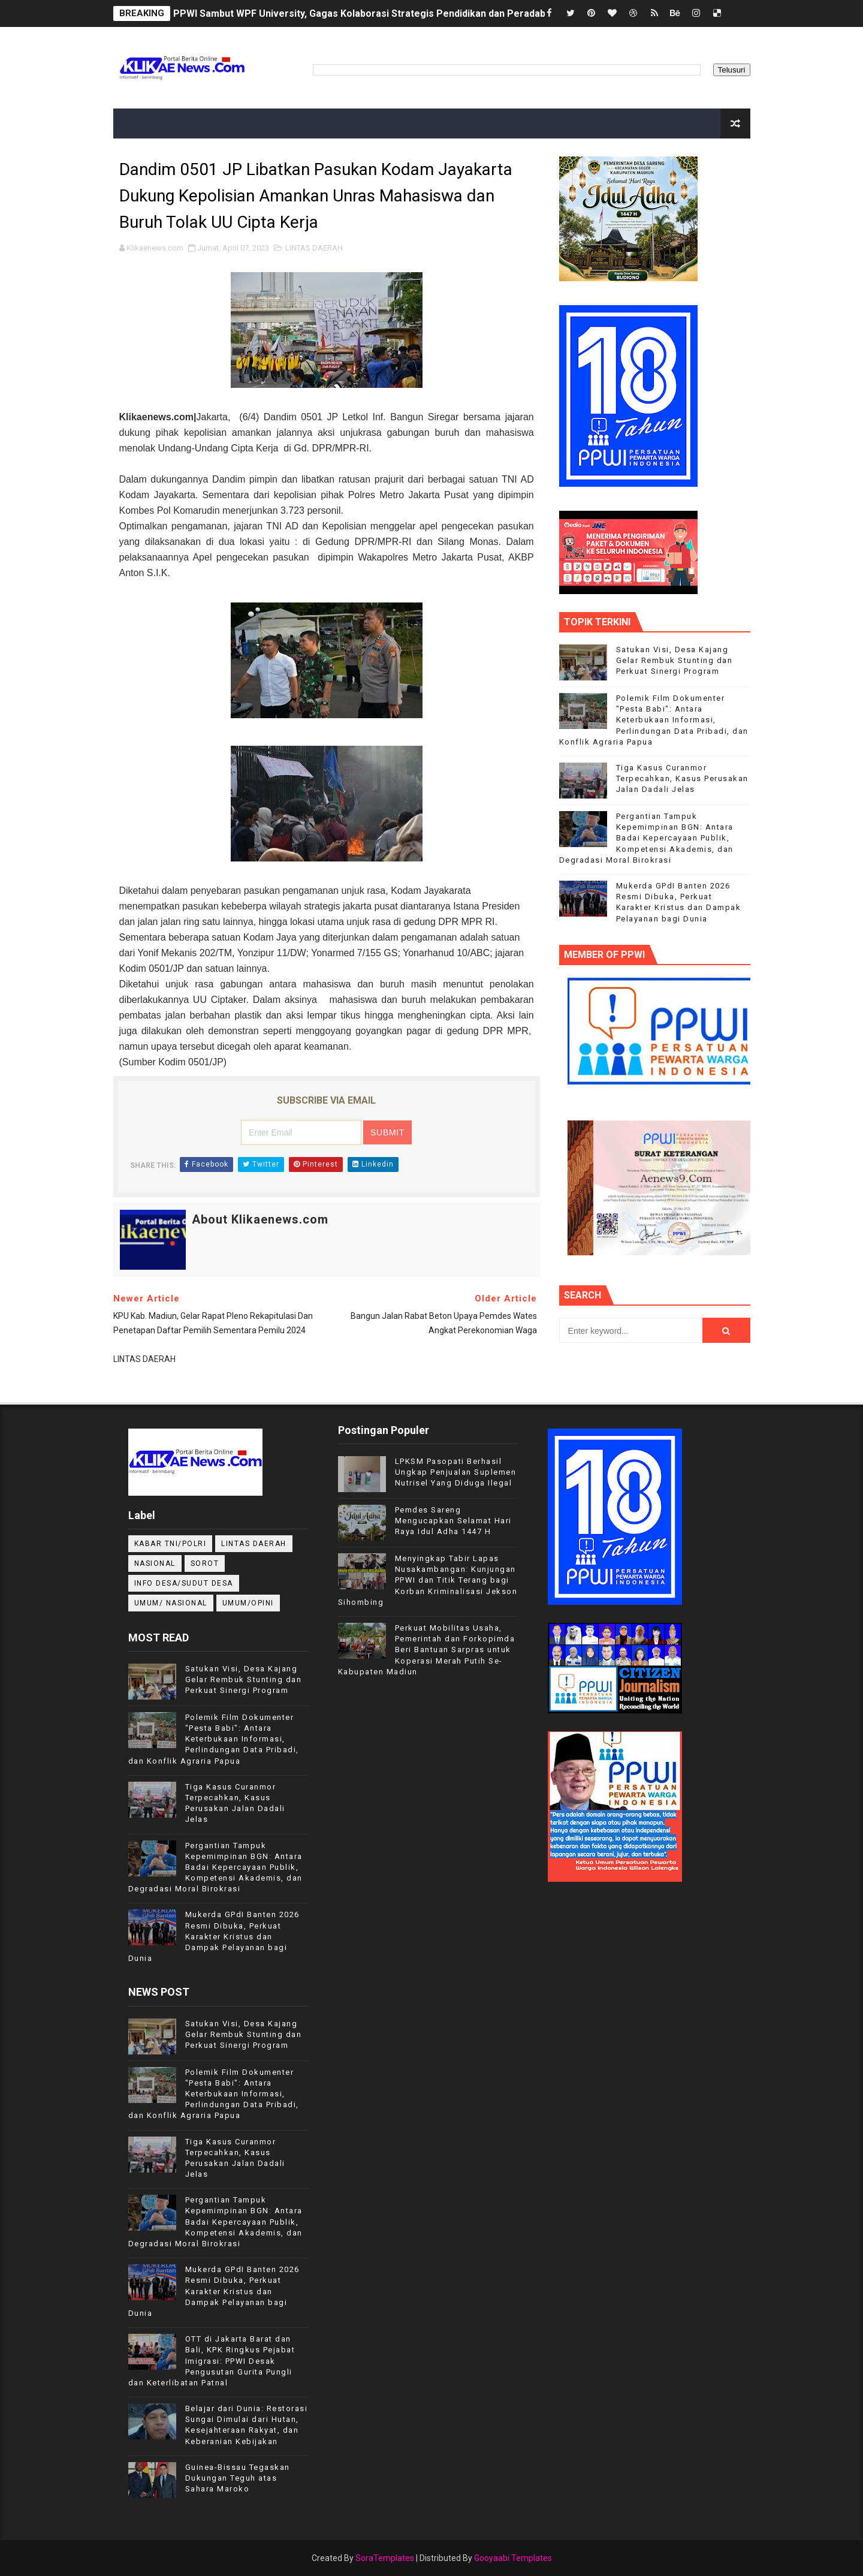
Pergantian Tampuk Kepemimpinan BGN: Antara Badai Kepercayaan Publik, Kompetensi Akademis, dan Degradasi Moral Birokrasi (646, 838)
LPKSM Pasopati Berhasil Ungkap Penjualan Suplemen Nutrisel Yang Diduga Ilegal (456, 1472)
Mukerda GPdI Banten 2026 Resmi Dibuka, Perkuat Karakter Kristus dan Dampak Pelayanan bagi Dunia (214, 1936)
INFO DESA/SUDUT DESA (183, 1583)
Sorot (205, 1563)
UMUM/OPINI (248, 1603)
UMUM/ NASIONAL (170, 1603)
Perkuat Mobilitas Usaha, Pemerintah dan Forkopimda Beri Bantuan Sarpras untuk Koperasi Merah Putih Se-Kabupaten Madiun (426, 1649)
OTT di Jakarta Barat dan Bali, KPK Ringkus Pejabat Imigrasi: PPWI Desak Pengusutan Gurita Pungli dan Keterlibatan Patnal (211, 2360)
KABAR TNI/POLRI (170, 1543)
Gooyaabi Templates (513, 2558)
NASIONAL (155, 1563)
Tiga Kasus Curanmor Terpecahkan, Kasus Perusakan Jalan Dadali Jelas (682, 778)
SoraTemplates (384, 2558)
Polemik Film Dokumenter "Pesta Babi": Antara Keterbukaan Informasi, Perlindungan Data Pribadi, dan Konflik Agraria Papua (654, 720)
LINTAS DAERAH (314, 247)
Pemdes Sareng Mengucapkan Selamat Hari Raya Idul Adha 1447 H (453, 1520)
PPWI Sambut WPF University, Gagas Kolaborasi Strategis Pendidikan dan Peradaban (364, 13)
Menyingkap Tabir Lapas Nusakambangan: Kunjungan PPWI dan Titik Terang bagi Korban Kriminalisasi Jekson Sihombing (428, 1580)
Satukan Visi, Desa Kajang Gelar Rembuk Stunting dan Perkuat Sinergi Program (674, 660)
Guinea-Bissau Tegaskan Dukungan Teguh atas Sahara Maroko (237, 2478)
